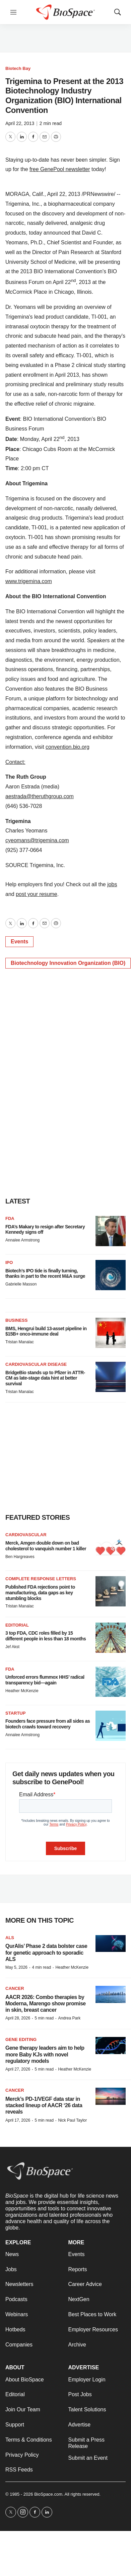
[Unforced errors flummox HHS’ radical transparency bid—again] (110, 1682)
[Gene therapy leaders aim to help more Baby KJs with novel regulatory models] (110, 2045)
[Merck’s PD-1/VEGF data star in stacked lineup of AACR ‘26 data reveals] (110, 2096)
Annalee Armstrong (22, 1240)
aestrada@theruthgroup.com (39, 796)
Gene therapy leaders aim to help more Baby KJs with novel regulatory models (44, 2054)
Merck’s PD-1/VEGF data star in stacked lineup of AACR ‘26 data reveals (43, 2105)
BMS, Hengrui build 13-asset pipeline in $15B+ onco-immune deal (46, 1331)
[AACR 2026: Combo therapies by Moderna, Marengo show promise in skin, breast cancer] (110, 1994)
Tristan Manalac (19, 1342)
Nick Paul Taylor (72, 2120)
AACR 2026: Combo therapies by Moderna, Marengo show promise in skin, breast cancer (45, 2003)
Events (19, 941)
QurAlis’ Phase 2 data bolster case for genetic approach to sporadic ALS (46, 1952)
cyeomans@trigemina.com (37, 840)
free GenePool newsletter (59, 169)
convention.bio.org (67, 747)
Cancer (14, 1988)
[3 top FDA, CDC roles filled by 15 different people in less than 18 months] (110, 1638)
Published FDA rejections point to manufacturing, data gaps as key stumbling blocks (40, 1592)
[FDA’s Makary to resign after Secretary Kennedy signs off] (110, 1231)
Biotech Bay (17, 68)
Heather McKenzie (22, 1690)
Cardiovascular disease (36, 1364)
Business (16, 1320)
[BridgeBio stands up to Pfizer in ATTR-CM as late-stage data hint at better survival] (110, 1377)
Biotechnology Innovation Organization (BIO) (68, 963)
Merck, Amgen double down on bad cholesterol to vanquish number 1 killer (45, 1545)
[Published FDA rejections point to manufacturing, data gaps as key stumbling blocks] (110, 1591)
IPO (9, 1262)
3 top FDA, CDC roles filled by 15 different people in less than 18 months (45, 1635)
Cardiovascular (26, 1534)
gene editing (21, 2039)
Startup (15, 1713)
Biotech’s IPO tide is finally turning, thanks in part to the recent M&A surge (45, 1273)
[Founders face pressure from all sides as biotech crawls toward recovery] (110, 1726)
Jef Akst (12, 1646)
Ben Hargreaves (20, 1556)
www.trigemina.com (28, 581)
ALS (9, 1937)
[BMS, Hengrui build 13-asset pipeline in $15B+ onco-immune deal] (110, 1333)
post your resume (36, 894)
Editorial (17, 1625)
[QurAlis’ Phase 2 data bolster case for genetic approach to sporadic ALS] (110, 1943)
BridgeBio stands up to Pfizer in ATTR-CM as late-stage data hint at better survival (45, 1378)
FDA (9, 1218)
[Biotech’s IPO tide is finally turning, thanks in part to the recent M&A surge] (110, 1275)
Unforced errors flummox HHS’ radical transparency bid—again (44, 1679)
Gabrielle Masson (21, 1284)
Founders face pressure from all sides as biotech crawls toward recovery (47, 1723)
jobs (112, 884)
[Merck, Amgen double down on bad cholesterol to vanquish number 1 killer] (110, 1547)
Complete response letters (40, 1578)
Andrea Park (69, 2018)
